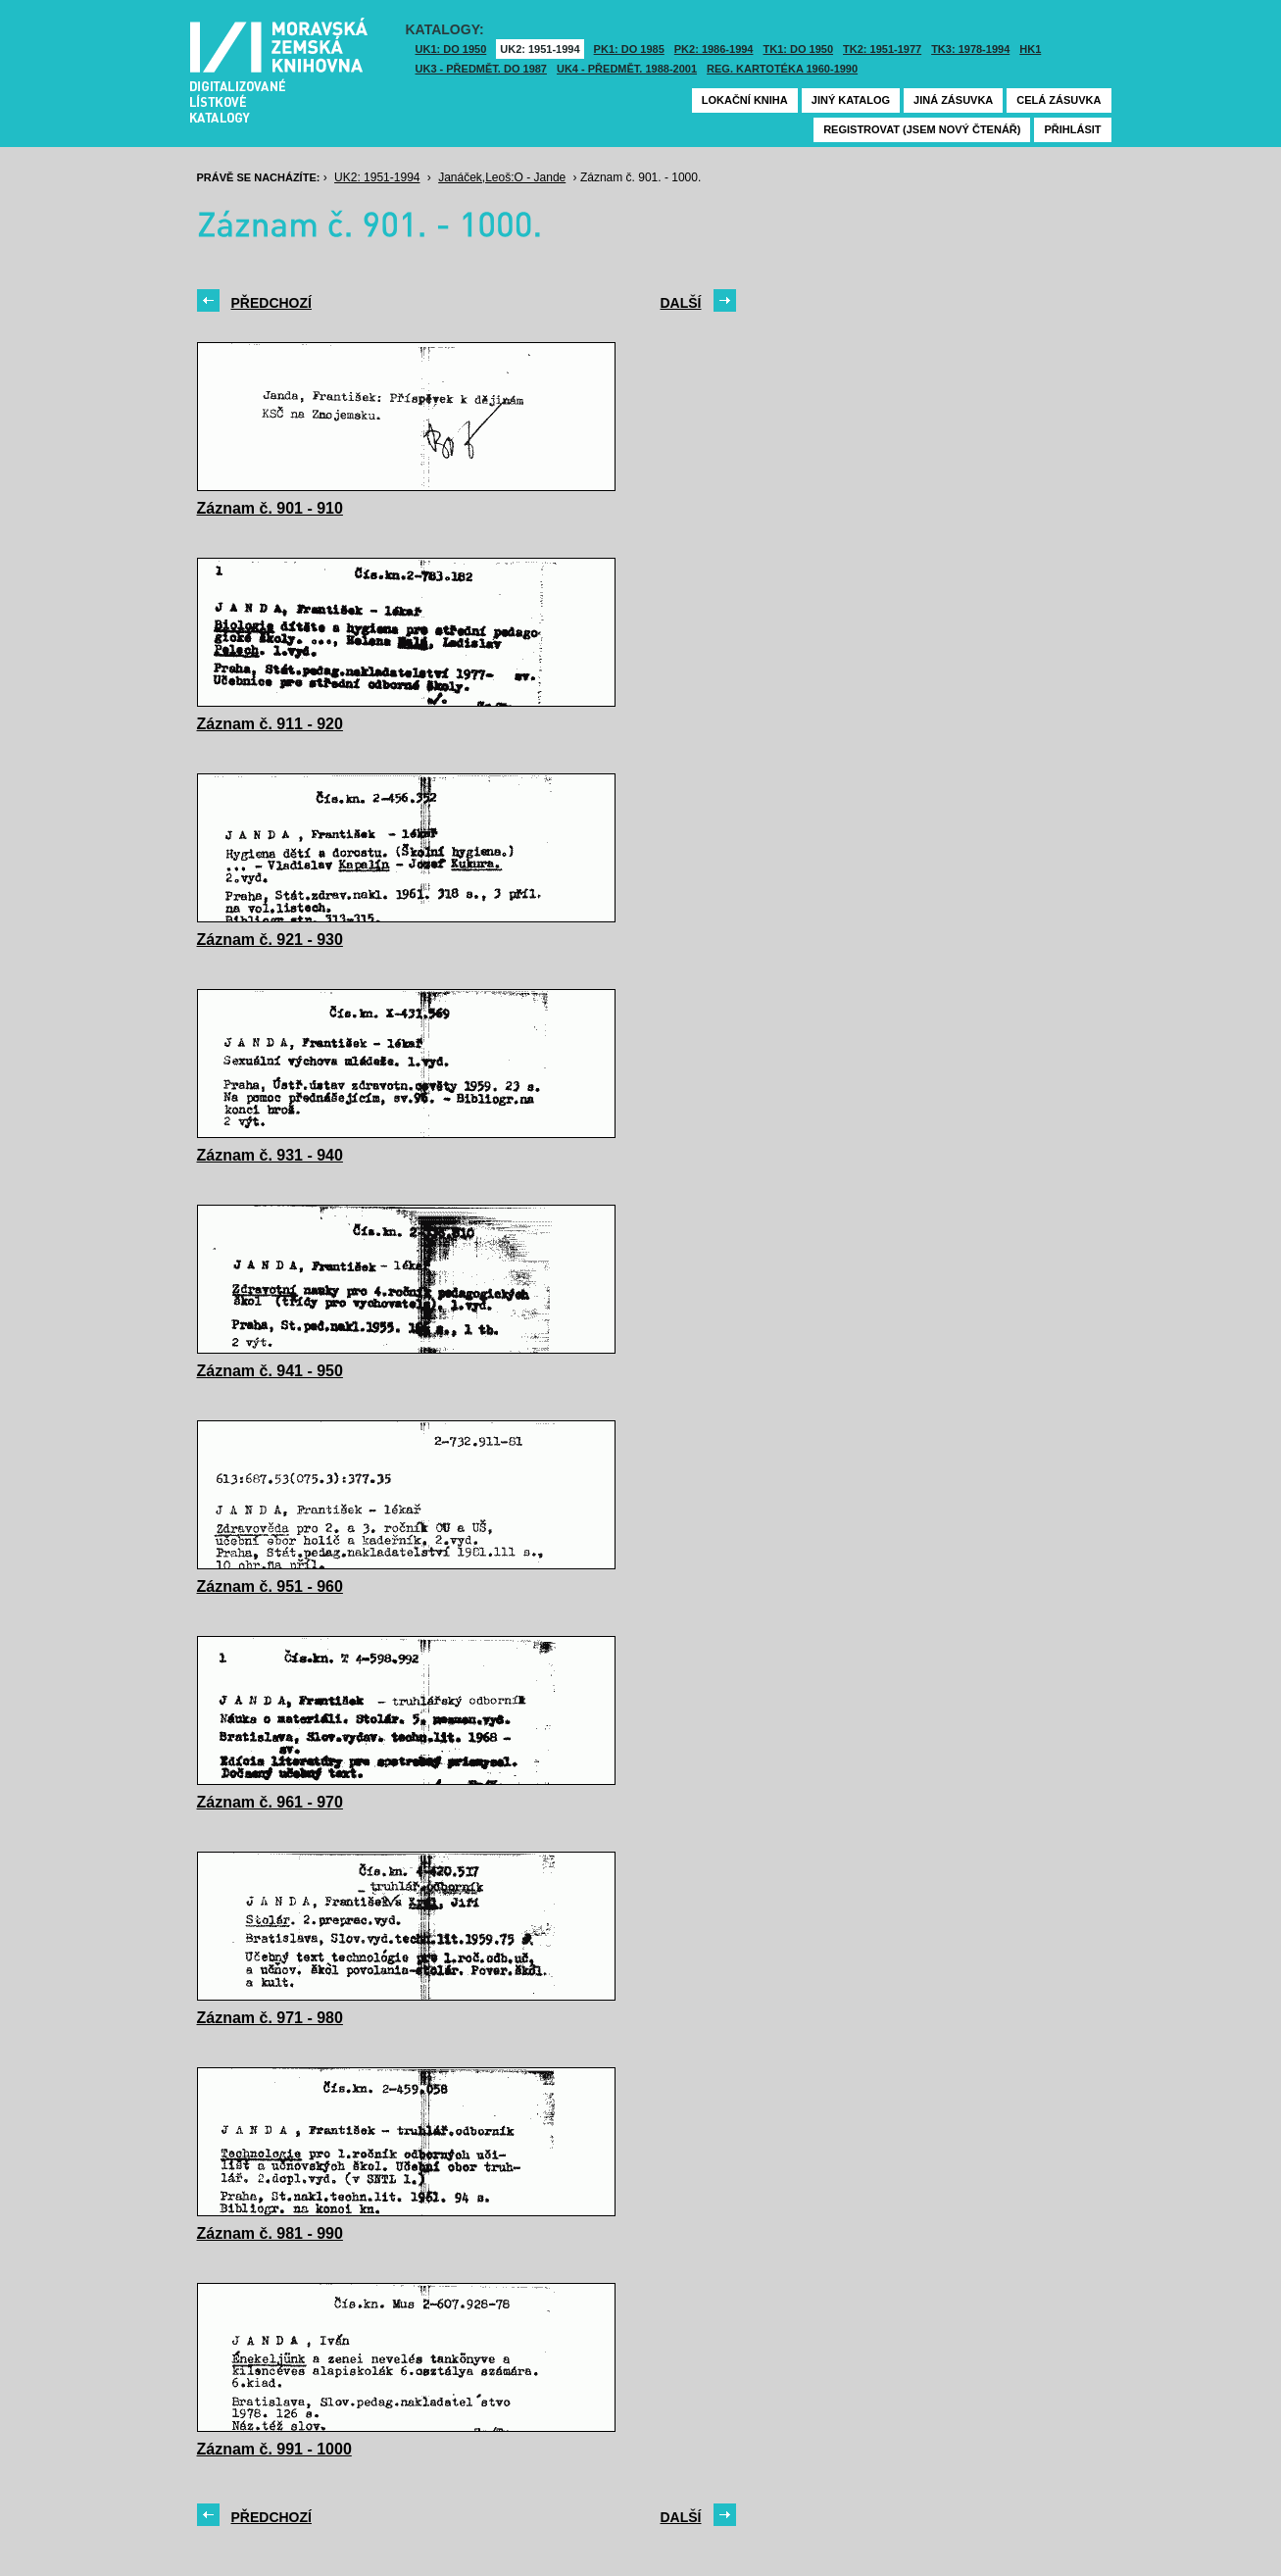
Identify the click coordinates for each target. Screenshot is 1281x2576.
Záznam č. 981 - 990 (270, 2233)
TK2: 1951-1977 (882, 49)
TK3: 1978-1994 (970, 49)
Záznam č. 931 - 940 (270, 1155)
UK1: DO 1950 (451, 49)
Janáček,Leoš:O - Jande (502, 177)
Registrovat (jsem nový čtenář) (921, 129)
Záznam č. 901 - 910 (270, 508)
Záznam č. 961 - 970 (270, 1802)
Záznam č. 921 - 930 (270, 939)
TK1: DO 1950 (799, 49)
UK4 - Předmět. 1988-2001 (627, 68)
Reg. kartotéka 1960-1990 (782, 68)
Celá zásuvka (1058, 100)
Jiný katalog (851, 100)
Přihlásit (1072, 129)
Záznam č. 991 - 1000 (274, 2449)
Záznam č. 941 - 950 (270, 1370)
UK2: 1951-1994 (539, 49)
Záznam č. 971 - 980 (270, 2017)
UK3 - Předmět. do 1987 (481, 68)
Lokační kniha (745, 100)
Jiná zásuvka (953, 100)
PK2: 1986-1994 (714, 49)
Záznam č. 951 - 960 (270, 1586)
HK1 (1030, 49)
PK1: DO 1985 (629, 49)
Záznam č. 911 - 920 (270, 724)
